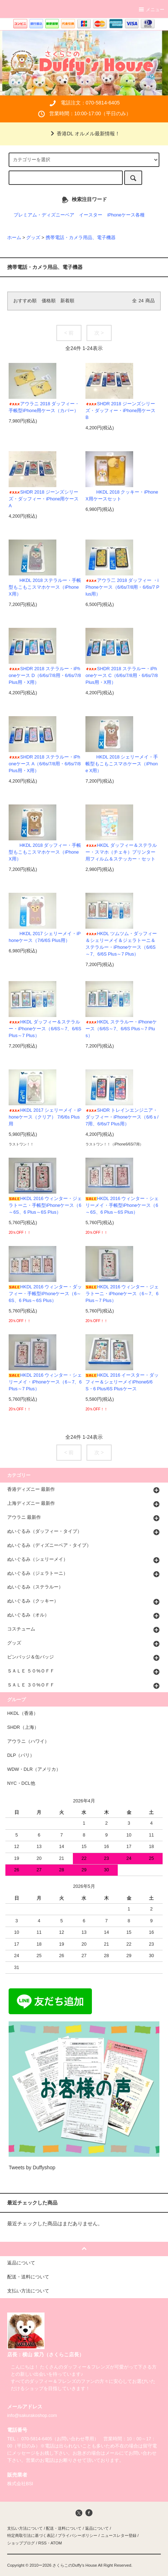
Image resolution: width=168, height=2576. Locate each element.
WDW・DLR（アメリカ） (34, 1769)
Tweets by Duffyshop (32, 2167)
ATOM (56, 2543)
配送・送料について (63, 2528)
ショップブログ (21, 2543)
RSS (42, 2543)
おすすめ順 (25, 300)
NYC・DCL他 (21, 1783)
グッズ (33, 237)
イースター (90, 215)
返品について (97, 2528)
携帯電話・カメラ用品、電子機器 (81, 237)
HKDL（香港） (22, 1713)
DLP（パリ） (21, 1755)
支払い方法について (25, 2528)
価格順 (49, 300)
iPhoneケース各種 (126, 215)
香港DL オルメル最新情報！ (84, 133)
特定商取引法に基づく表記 (31, 2535)
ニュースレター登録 (118, 2535)
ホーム (14, 237)
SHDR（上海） (23, 1727)
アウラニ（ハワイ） (28, 1741)
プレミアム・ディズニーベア (44, 215)
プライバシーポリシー (77, 2535)
